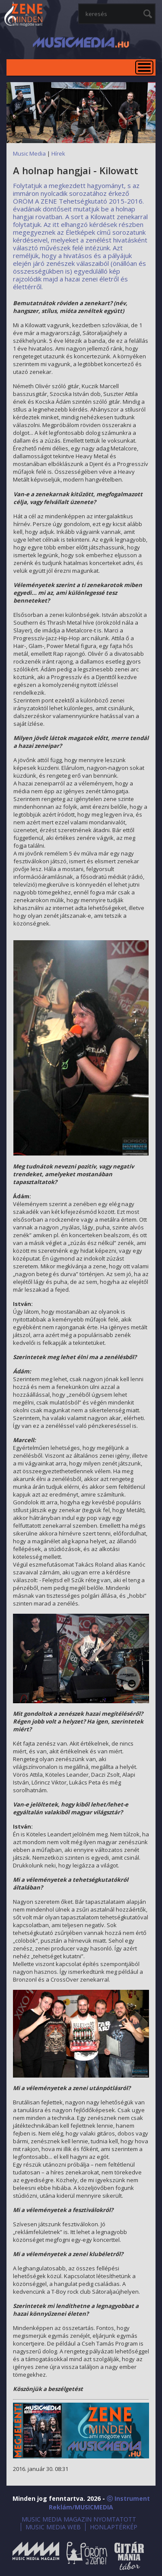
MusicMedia (23, 14)
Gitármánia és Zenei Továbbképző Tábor (129, 2556)
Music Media (29, 153)
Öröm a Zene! (87, 2556)
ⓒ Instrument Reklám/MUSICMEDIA (99, 2502)
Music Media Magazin (36, 2556)
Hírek (58, 153)
